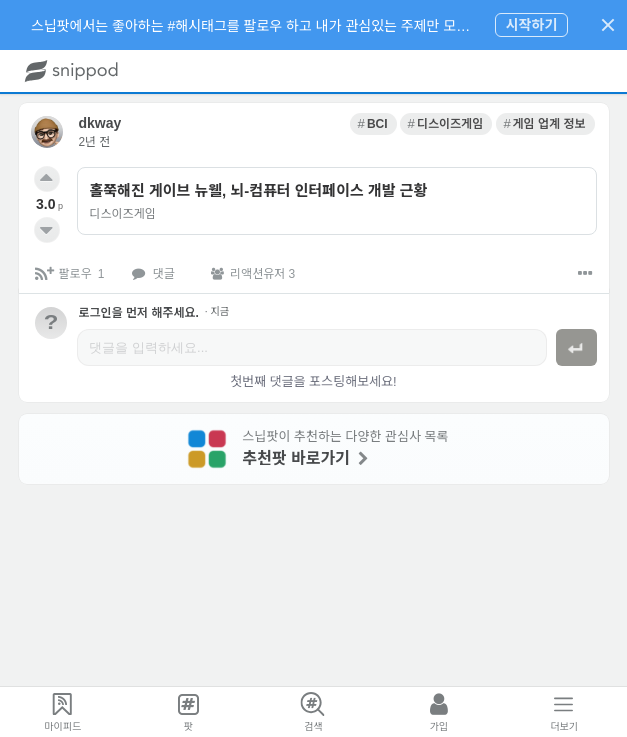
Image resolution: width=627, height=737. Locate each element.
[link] (373, 124)
